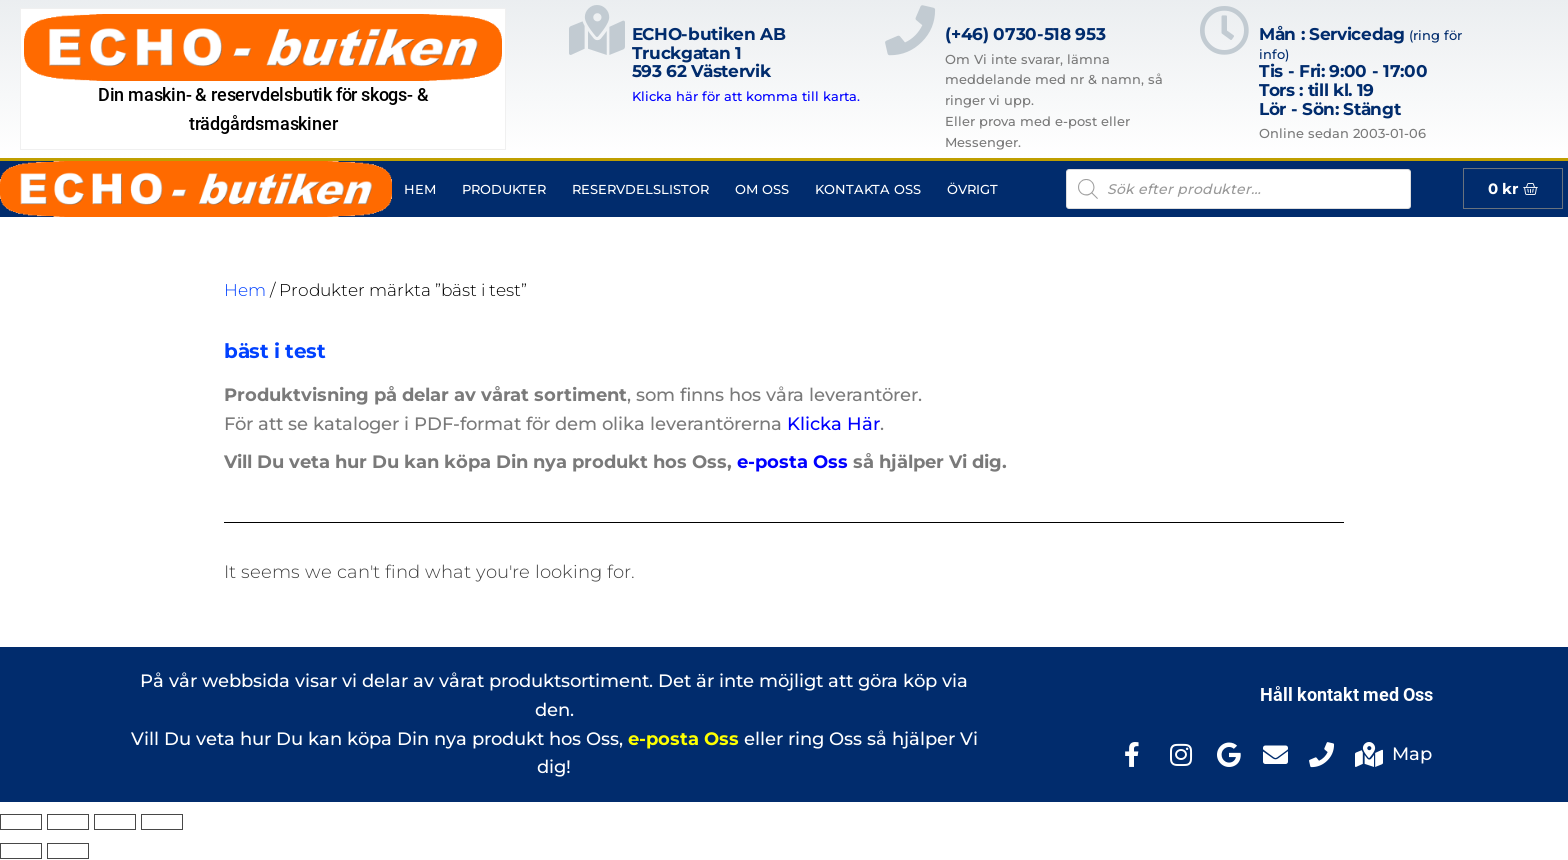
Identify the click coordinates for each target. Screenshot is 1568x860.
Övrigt (972, 189)
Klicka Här (833, 424)
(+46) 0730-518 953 (1025, 34)
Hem (420, 189)
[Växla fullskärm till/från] (68, 822)
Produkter (504, 189)
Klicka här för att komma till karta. (746, 96)
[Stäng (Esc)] (162, 822)
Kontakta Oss (868, 189)
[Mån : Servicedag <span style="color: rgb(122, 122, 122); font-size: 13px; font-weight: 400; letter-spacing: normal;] (1224, 74)
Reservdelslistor (640, 189)
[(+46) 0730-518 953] (910, 79)
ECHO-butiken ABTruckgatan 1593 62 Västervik (709, 52)
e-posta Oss (792, 462)
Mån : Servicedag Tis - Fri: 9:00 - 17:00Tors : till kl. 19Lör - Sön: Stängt (1360, 71)
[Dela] (115, 822)
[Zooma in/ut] (21, 822)
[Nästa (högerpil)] (68, 851)
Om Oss (762, 189)
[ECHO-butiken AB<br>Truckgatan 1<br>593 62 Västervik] (597, 56)
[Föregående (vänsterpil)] (21, 851)
